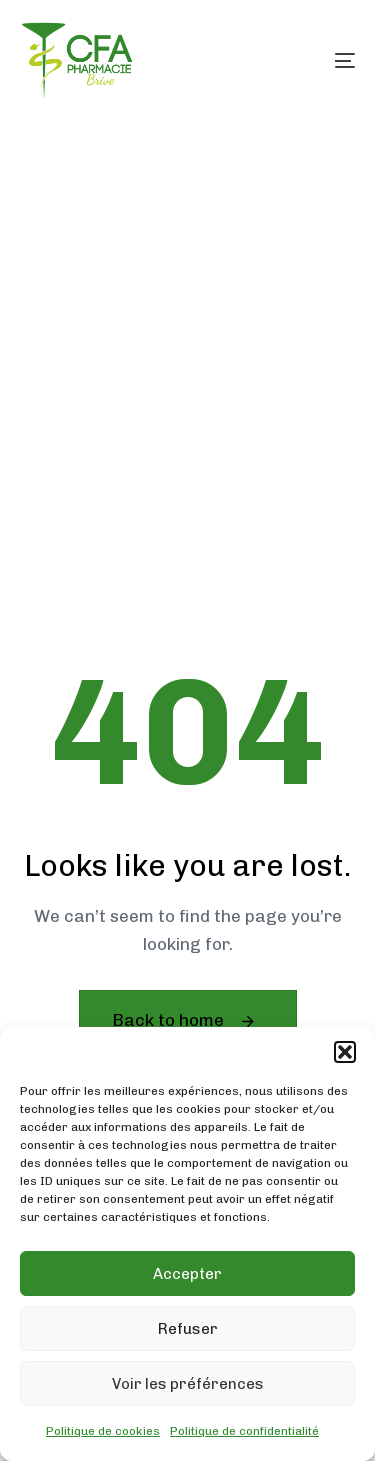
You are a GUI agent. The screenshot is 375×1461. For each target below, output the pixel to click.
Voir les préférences (188, 1384)
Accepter (187, 1274)
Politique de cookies (103, 1431)
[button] (345, 1052)
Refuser (188, 1329)
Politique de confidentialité (244, 1431)
